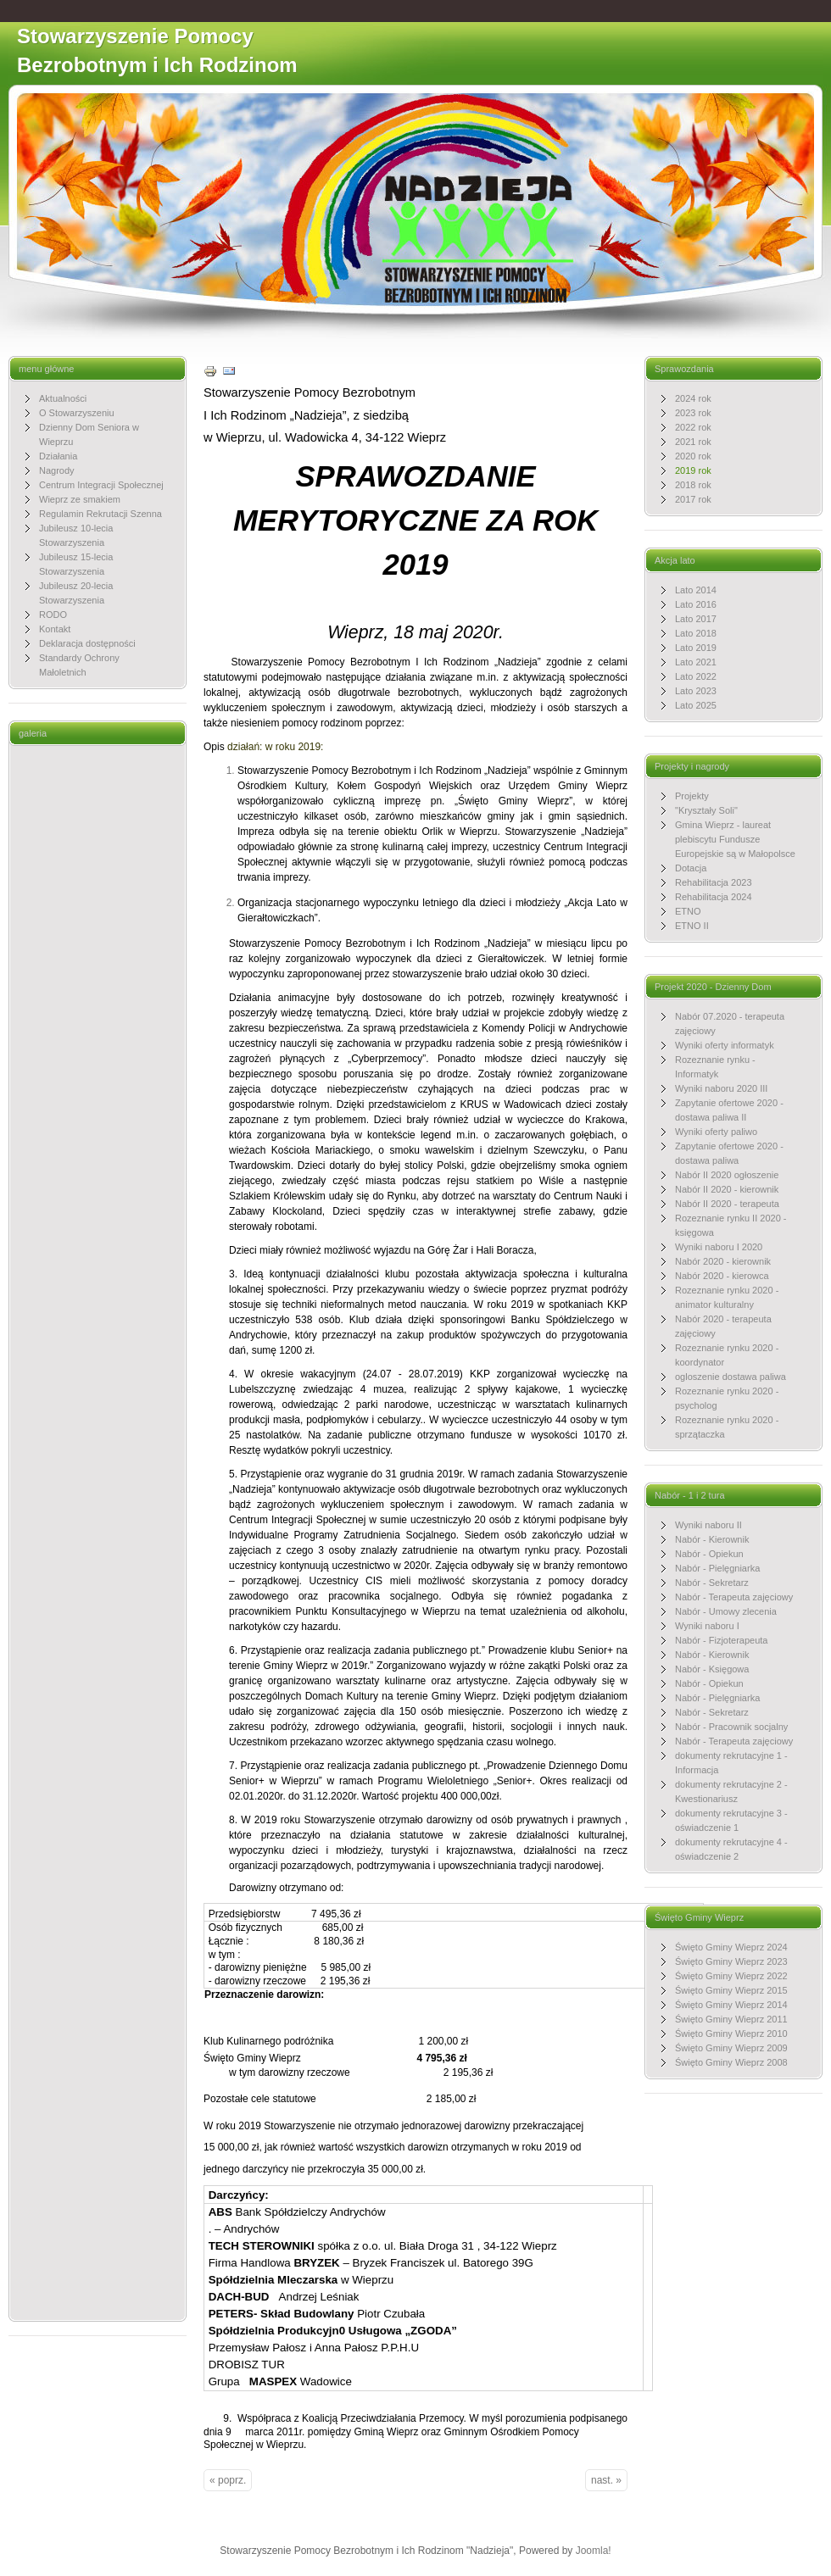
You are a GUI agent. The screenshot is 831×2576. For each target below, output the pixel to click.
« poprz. (227, 2480)
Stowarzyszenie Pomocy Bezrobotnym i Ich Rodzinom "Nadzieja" (157, 65)
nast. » (606, 2480)
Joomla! (593, 2551)
